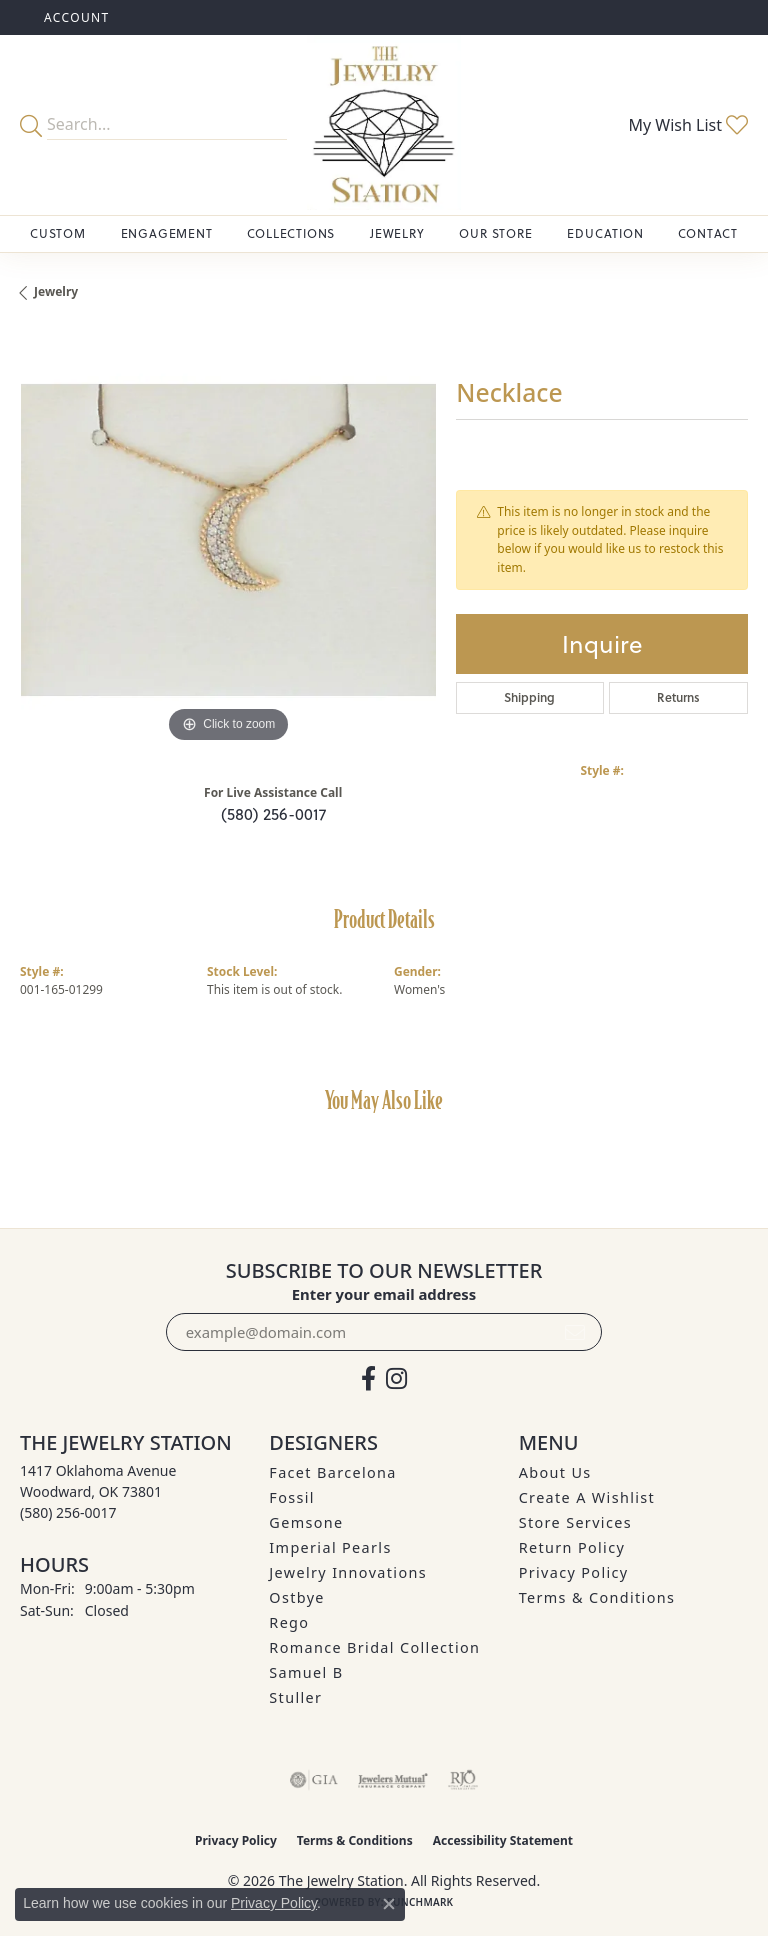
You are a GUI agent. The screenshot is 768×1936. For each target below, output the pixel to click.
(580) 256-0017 (273, 814)
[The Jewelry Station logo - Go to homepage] (384, 125)
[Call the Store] (68, 1512)
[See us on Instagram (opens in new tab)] (396, 1379)
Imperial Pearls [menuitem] (330, 1547)
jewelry (56, 291)
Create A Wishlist (587, 1497)
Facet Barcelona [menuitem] (332, 1472)
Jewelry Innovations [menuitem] (348, 1572)
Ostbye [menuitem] (297, 1597)
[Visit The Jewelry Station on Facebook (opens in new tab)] (368, 1379)
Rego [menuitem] (289, 1622)
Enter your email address (384, 1294)
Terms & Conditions (597, 1597)
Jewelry (397, 233)
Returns (678, 697)
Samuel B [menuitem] (306, 1672)
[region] (228, 540)
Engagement (167, 233)
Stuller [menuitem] (295, 1697)
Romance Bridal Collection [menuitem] (374, 1647)
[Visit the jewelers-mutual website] (392, 1780)
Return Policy (572, 1547)
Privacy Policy (574, 1572)
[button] (75, 17)
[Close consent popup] (389, 1904)
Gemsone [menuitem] (306, 1522)
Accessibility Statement (503, 1840)
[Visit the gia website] (314, 1780)
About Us (555, 1472)
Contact (708, 233)
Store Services (575, 1522)
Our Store (495, 233)
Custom (58, 233)
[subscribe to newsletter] (575, 1332)
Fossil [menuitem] (292, 1497)
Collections (291, 233)
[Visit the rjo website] (463, 1780)
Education (605, 233)
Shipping (529, 697)
